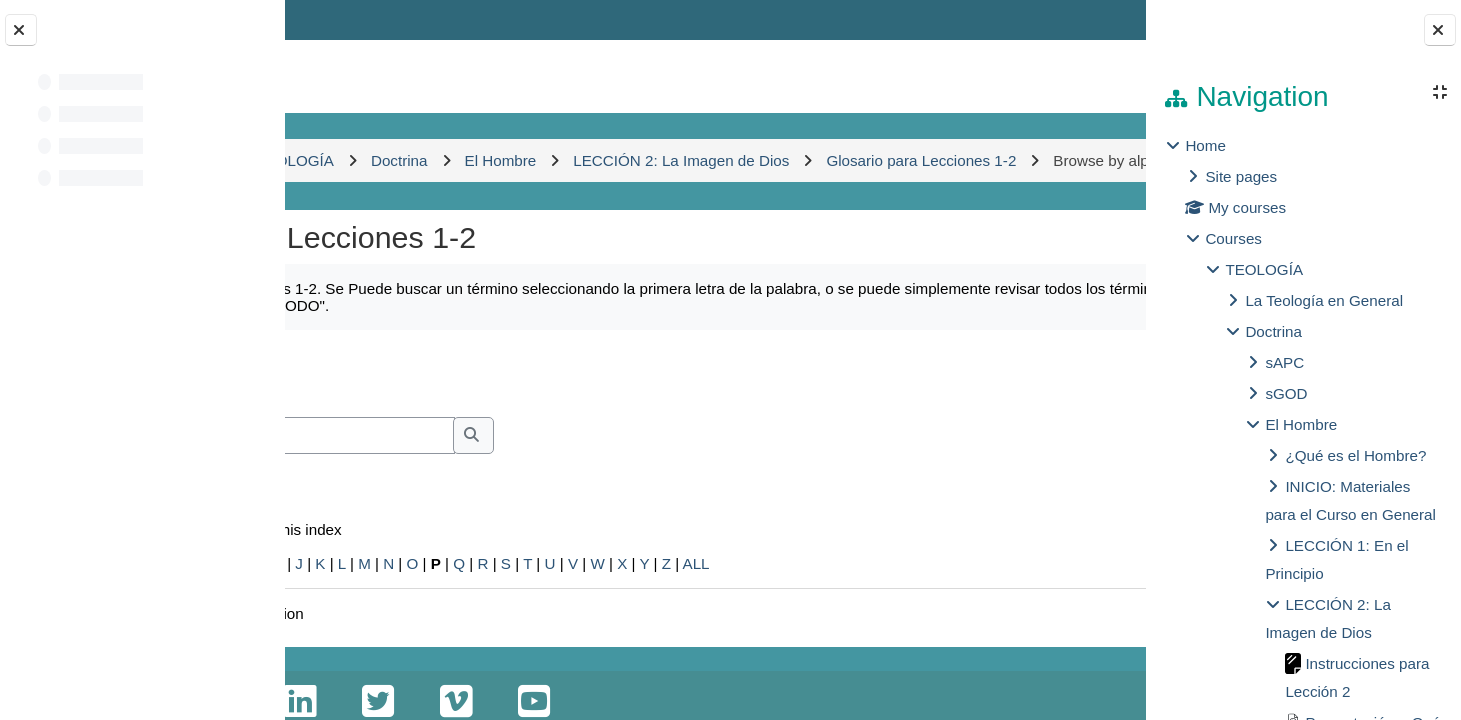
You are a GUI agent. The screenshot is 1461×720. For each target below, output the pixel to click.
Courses (1233, 238)
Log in (1088, 19)
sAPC (1284, 362)
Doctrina (1273, 331)
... (1081, 415)
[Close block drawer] (1440, 30)
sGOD (1286, 393)
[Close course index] (21, 30)
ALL (913, 606)
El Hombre (1301, 424)
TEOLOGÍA (1264, 269)
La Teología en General (1324, 300)
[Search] (499, 479)
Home (1205, 145)
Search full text (406, 505)
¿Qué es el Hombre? (1355, 455)
